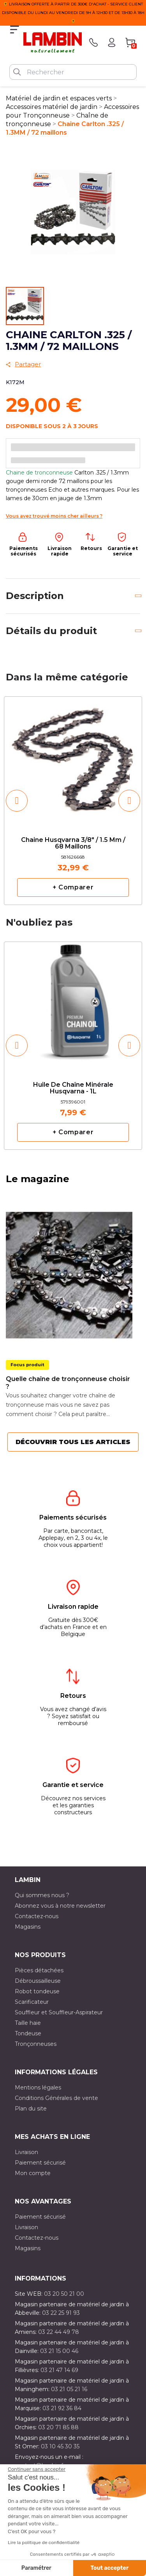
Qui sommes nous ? (42, 1895)
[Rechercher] (73, 72)
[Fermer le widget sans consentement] (36, 2469)
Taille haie (28, 2022)
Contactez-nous (36, 1916)
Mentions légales (38, 2087)
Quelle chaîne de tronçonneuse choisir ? (68, 1382)
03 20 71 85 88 (58, 2427)
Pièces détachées (39, 1970)
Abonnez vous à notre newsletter (60, 1905)
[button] (17, 801)
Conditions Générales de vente (56, 2098)
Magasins (27, 1926)
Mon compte (33, 2173)
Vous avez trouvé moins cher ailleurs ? (54, 516)
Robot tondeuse (37, 1991)
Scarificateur (32, 2001)
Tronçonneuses (35, 2043)
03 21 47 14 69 (59, 2370)
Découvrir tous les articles (73, 1442)
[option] (73, 800)
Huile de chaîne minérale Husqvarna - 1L (73, 1088)
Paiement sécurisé (40, 2162)
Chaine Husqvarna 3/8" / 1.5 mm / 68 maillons (73, 843)
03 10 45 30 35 (60, 2446)
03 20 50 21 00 (64, 2293)
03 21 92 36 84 (61, 2408)
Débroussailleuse (38, 1980)
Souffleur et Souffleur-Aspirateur (59, 2012)
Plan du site (31, 2108)
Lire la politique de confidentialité (43, 2542)
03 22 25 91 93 (61, 2312)
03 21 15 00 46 (59, 2351)
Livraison (26, 2152)
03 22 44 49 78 (58, 2331)
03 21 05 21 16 (69, 2389)
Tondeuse (28, 2033)
